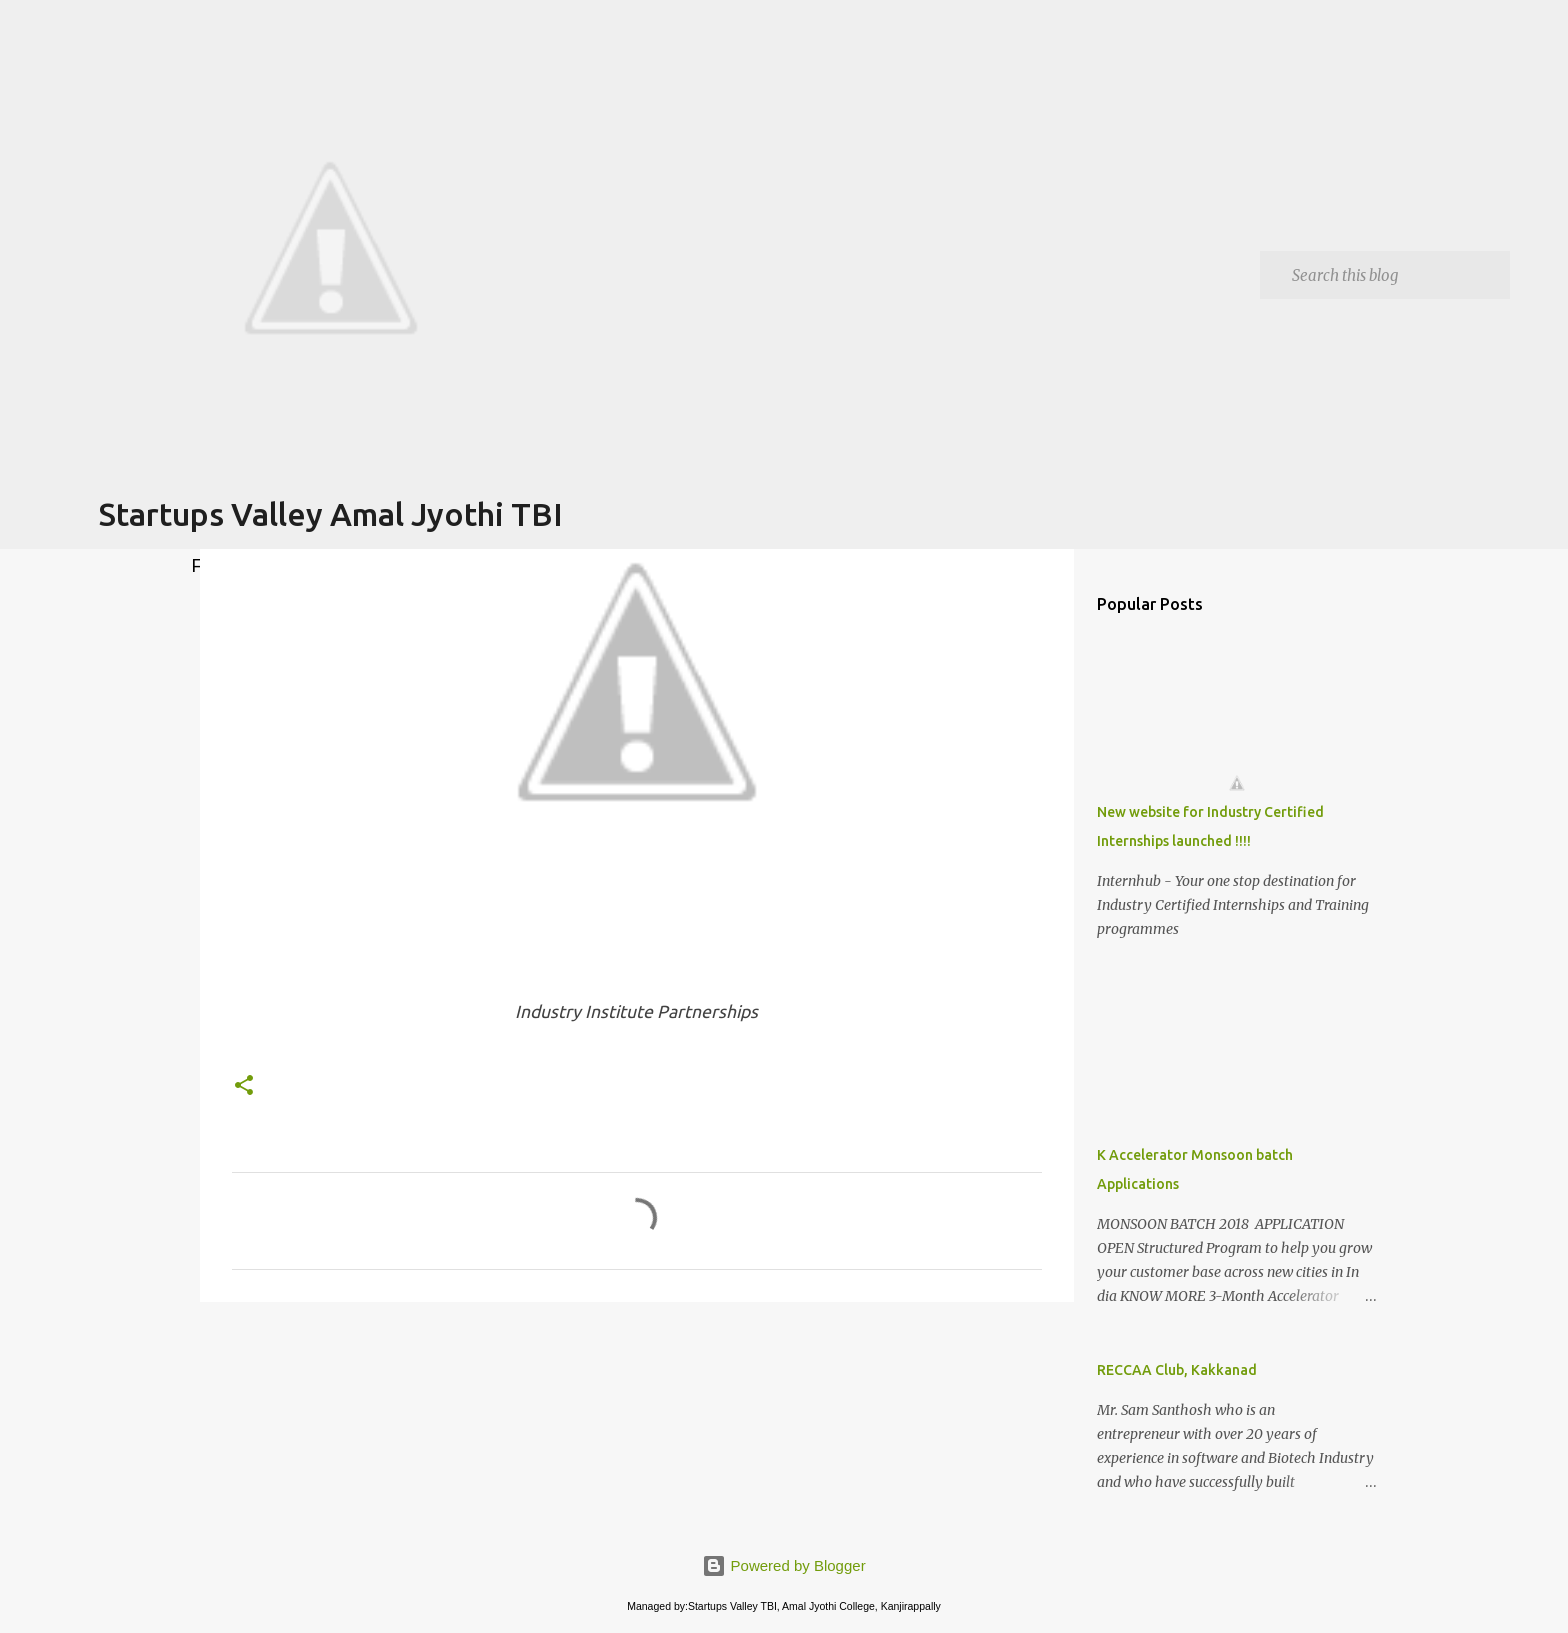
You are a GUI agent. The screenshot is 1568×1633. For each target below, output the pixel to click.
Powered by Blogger (783, 1565)
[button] (244, 1086)
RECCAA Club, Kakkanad (1177, 1370)
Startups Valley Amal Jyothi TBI (331, 514)
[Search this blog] (1397, 275)
